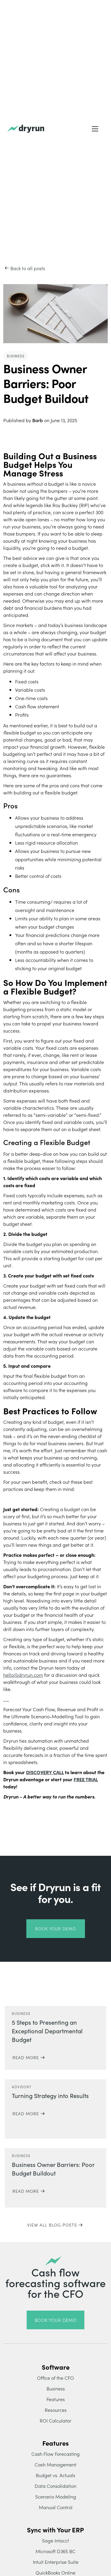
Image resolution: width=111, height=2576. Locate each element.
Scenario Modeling (55, 2496)
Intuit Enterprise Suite (55, 2561)
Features (55, 2399)
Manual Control (56, 2507)
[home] (25, 129)
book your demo (55, 1928)
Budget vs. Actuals (55, 2475)
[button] (95, 129)
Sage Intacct (55, 2540)
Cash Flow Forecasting (55, 2453)
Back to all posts (27, 268)
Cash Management (55, 2464)
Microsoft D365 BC (55, 2551)
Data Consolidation (55, 2485)
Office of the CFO (55, 2377)
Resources (56, 2409)
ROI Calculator (55, 2420)
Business (55, 2388)
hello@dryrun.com (23, 1674)
